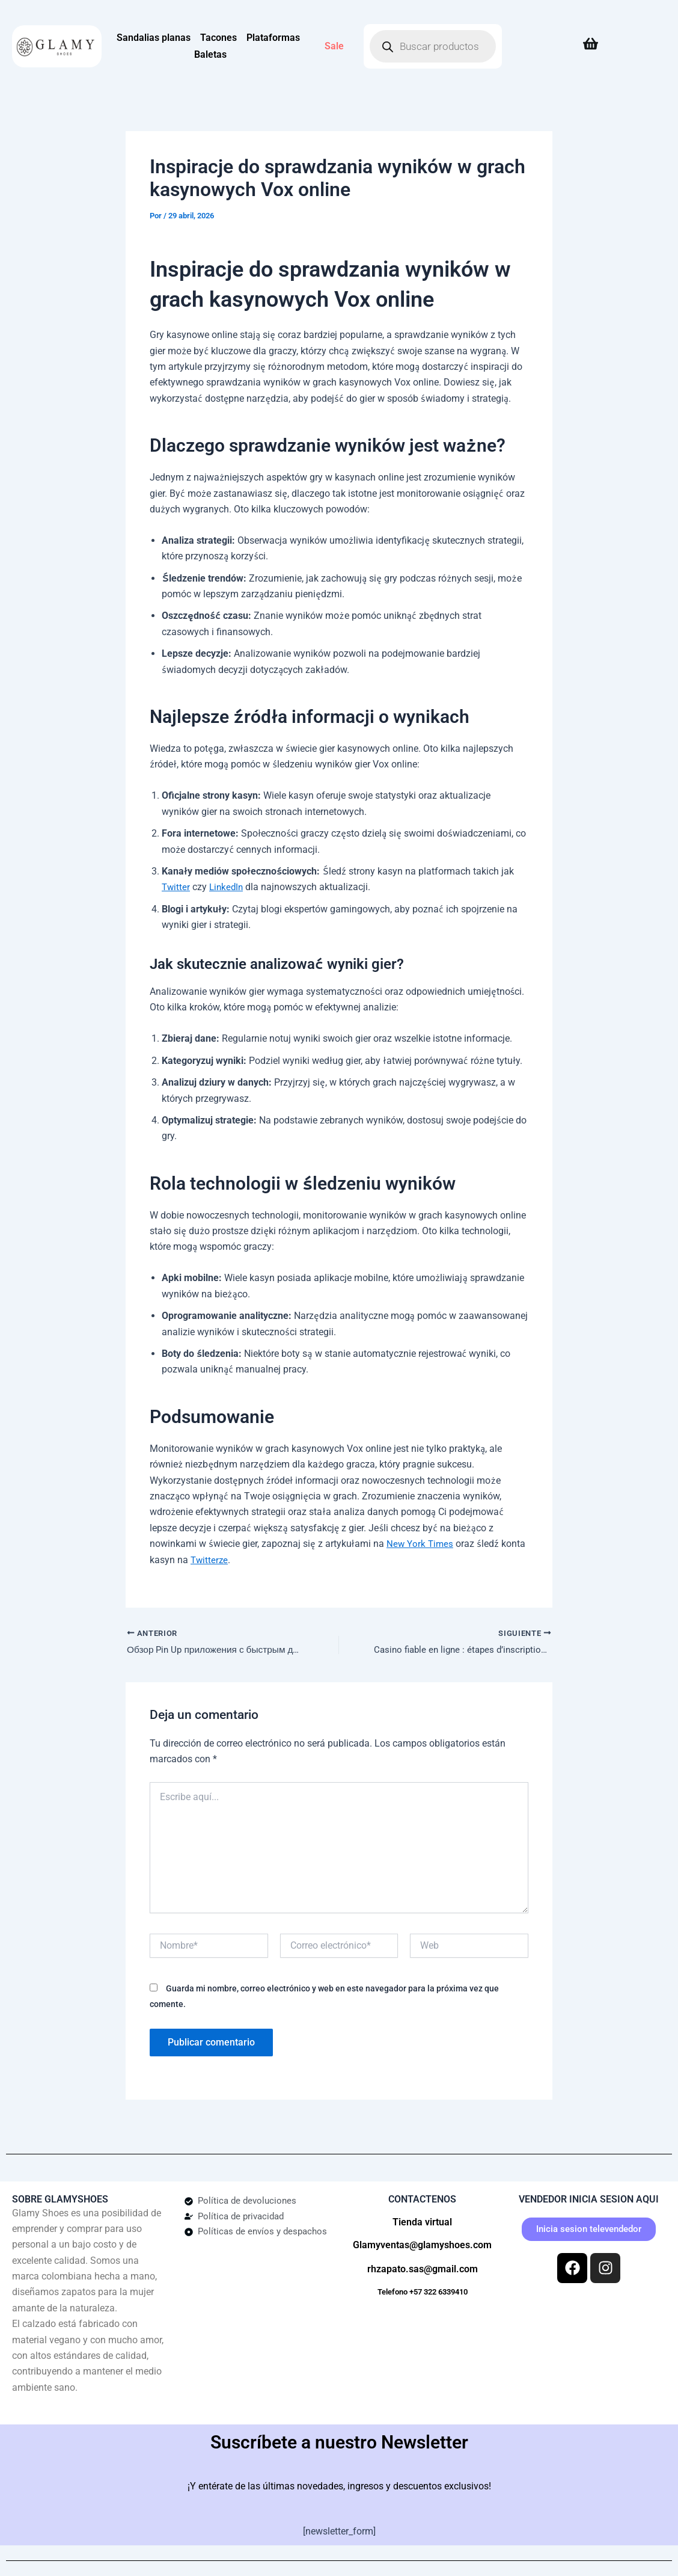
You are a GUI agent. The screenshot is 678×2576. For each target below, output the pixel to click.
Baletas (210, 54)
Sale (334, 46)
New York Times (420, 1543)
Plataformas (273, 37)
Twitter (176, 887)
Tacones (218, 37)
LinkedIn (228, 887)
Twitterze (210, 1559)
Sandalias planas (154, 37)
